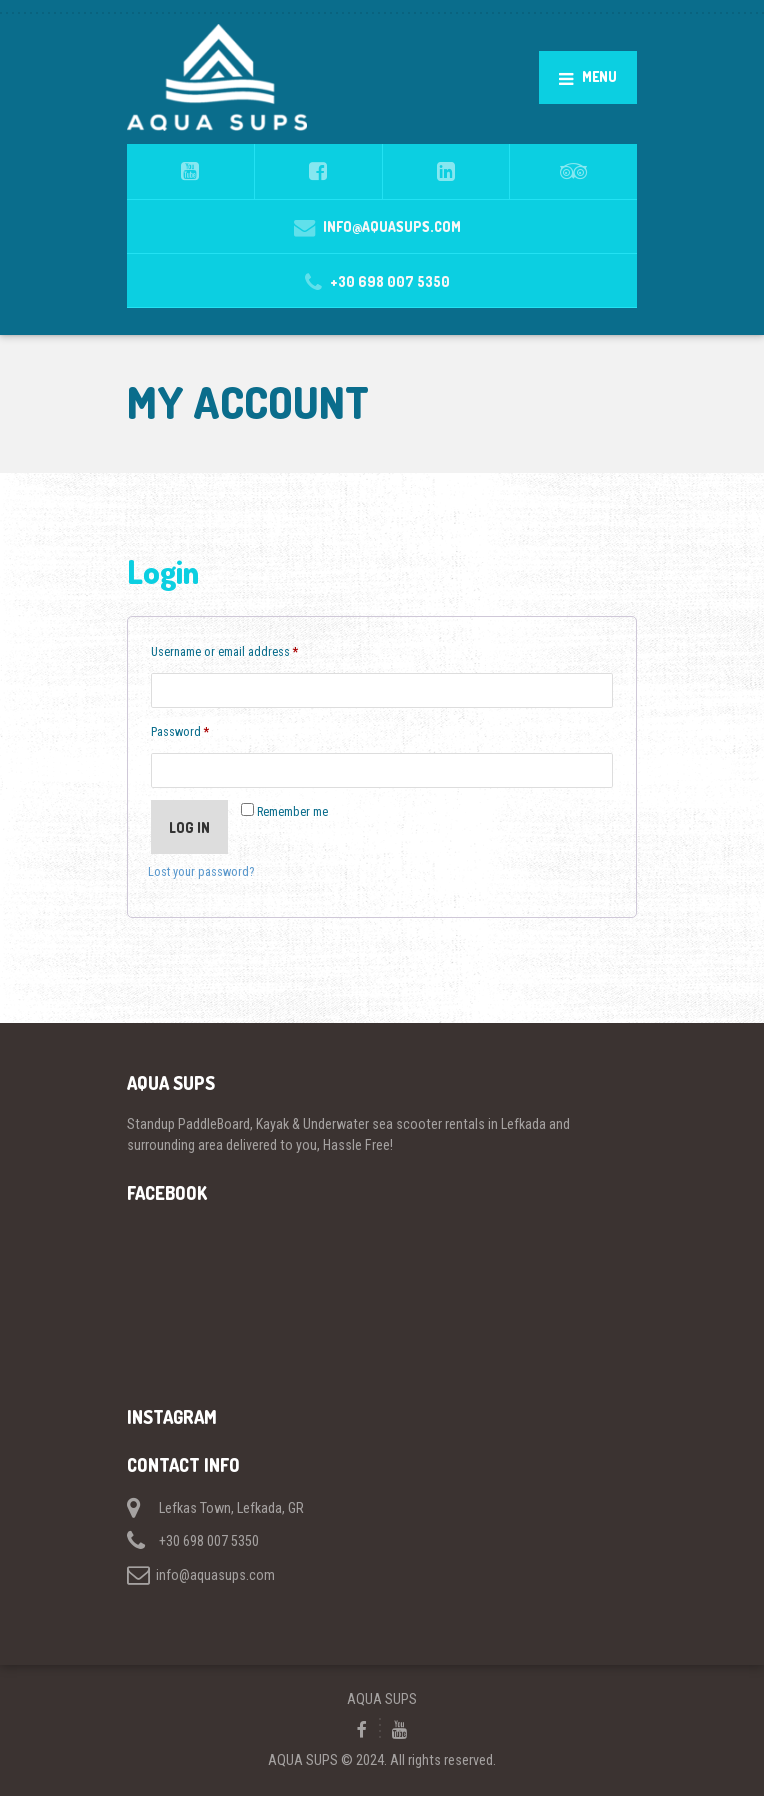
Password (202, 729)
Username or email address (246, 649)
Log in (189, 827)
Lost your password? (201, 871)
